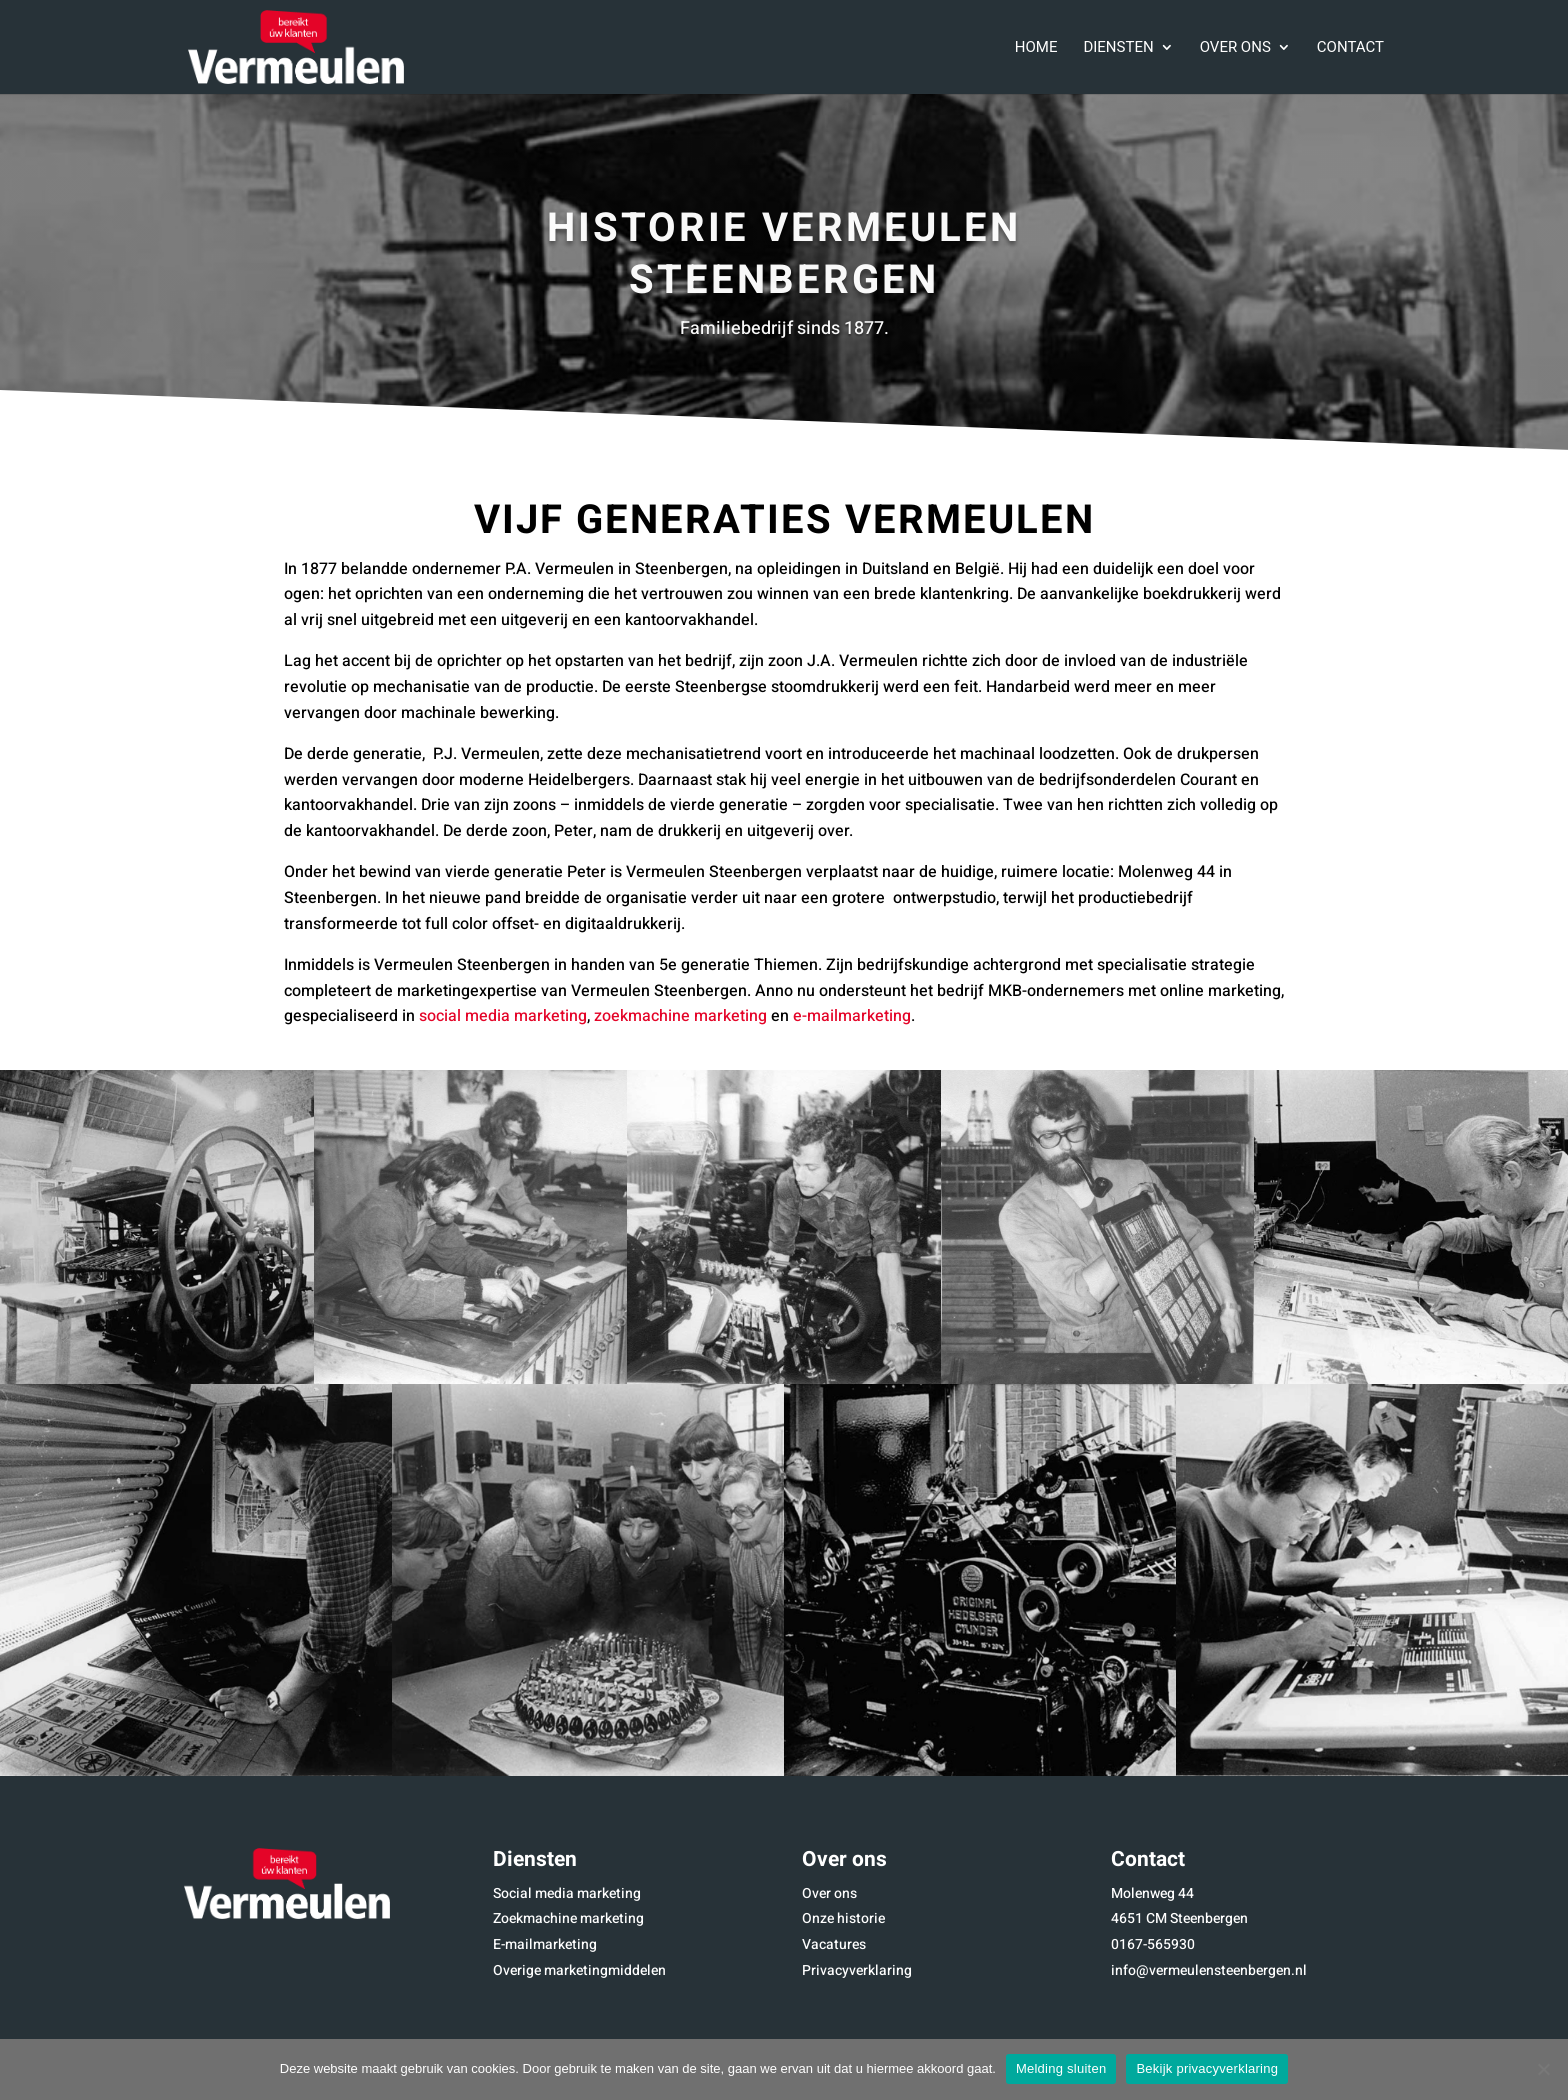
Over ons (1235, 49)
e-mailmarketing (852, 1016)
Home (1036, 49)
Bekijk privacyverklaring (1207, 2068)
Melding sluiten (1061, 2068)
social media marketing (503, 1016)
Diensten (1118, 49)
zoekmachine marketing (680, 1016)
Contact (1350, 49)
